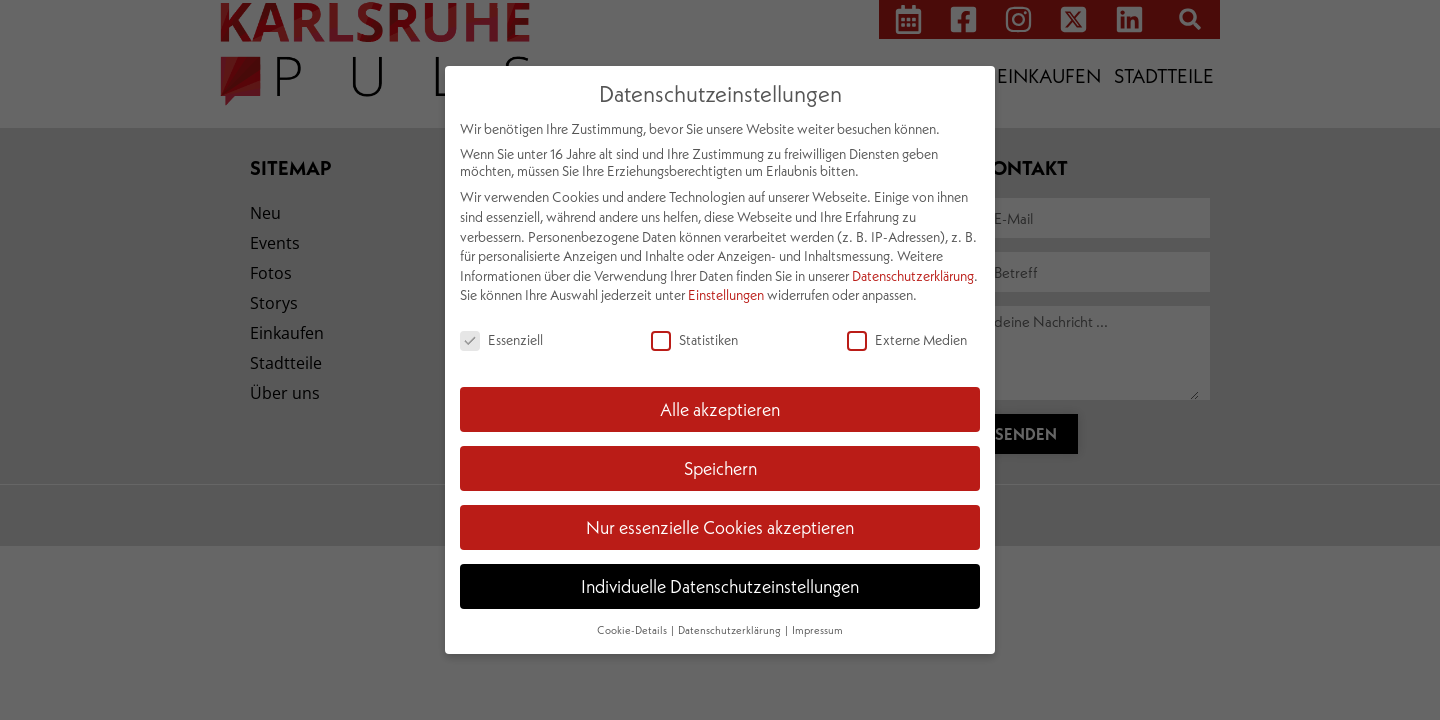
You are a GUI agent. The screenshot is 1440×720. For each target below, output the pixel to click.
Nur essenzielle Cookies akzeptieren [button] (720, 527)
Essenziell (501, 339)
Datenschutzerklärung (913, 275)
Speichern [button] (720, 468)
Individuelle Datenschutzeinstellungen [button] (720, 586)
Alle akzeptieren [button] (720, 409)
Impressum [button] (817, 630)
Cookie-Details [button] (633, 630)
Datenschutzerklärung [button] (730, 630)
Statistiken (694, 339)
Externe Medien (907, 339)
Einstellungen (726, 294)
